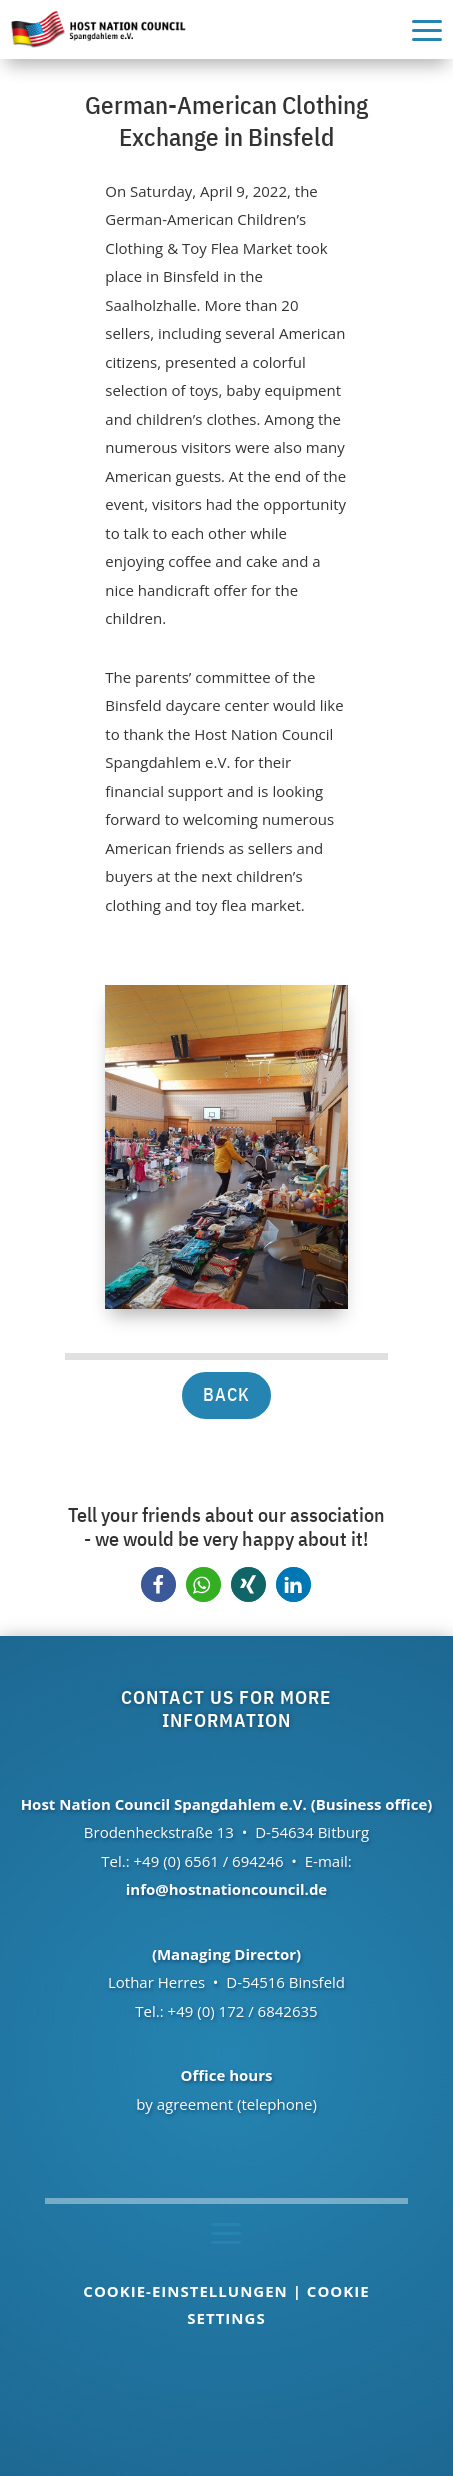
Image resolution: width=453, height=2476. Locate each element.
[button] (158, 1584)
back (226, 1394)
